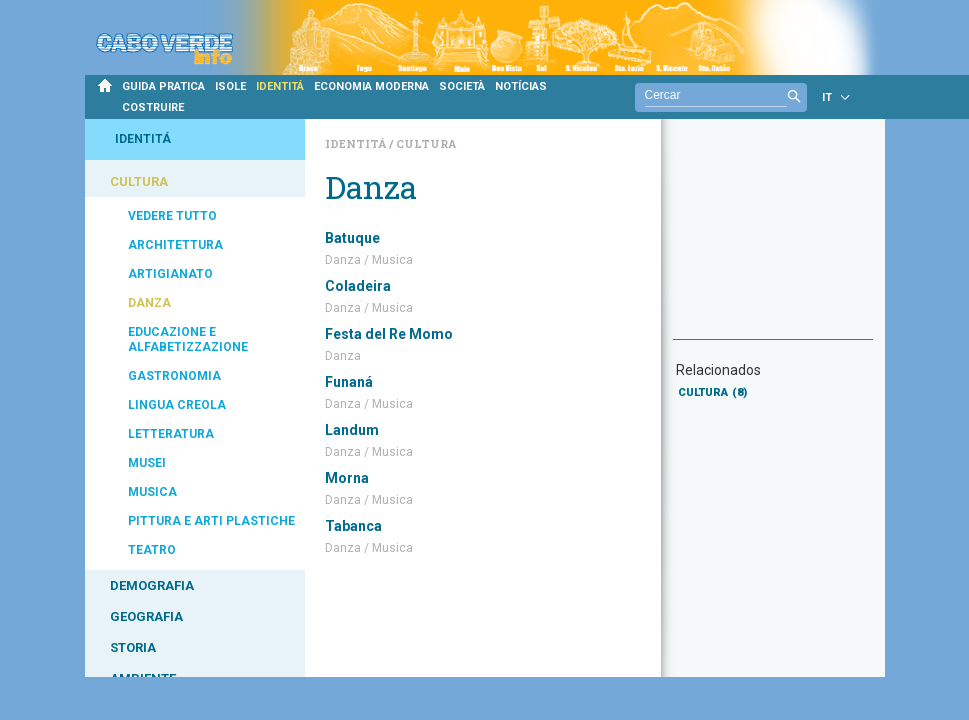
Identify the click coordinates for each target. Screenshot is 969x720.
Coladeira (358, 286)
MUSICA (152, 492)
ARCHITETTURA (175, 245)
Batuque (352, 238)
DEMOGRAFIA (152, 585)
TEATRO (152, 550)
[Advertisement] (773, 239)
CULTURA (139, 181)
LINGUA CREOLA (177, 405)
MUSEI (147, 463)
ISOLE (230, 86)
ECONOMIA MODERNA (371, 86)
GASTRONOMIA (174, 376)
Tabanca (353, 526)
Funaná (349, 382)
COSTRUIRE (153, 107)
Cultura (426, 143)
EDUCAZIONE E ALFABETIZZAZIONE (188, 339)
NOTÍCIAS (521, 86)
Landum (352, 430)
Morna (347, 478)
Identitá (357, 143)
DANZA (149, 303)
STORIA (133, 647)
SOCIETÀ (462, 86)
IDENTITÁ (280, 86)
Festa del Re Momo (389, 334)
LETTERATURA (171, 434)
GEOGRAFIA (146, 616)
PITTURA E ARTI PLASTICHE (211, 521)
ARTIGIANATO (170, 274)
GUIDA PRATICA (163, 86)
